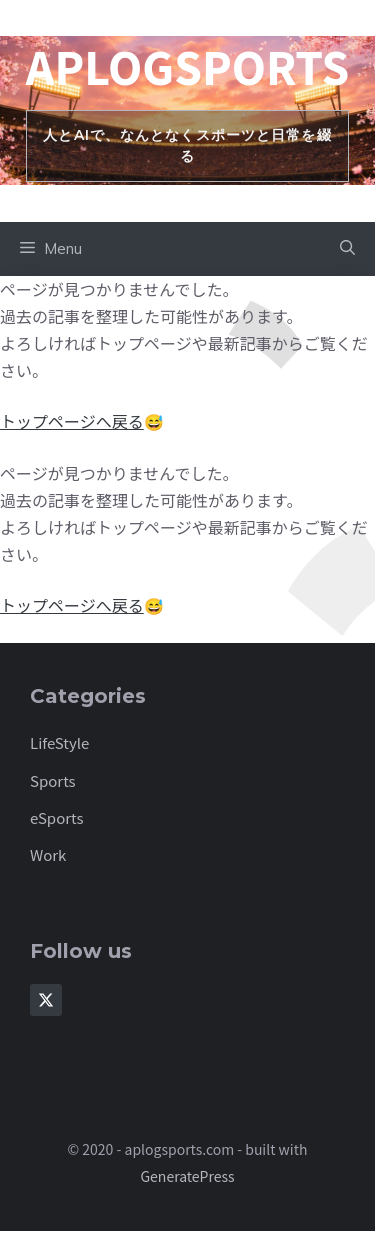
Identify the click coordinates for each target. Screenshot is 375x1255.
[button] (347, 249)
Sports (53, 780)
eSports (57, 817)
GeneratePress (187, 1176)
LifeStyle (59, 742)
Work (48, 854)
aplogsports (188, 66)
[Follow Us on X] (46, 1000)
